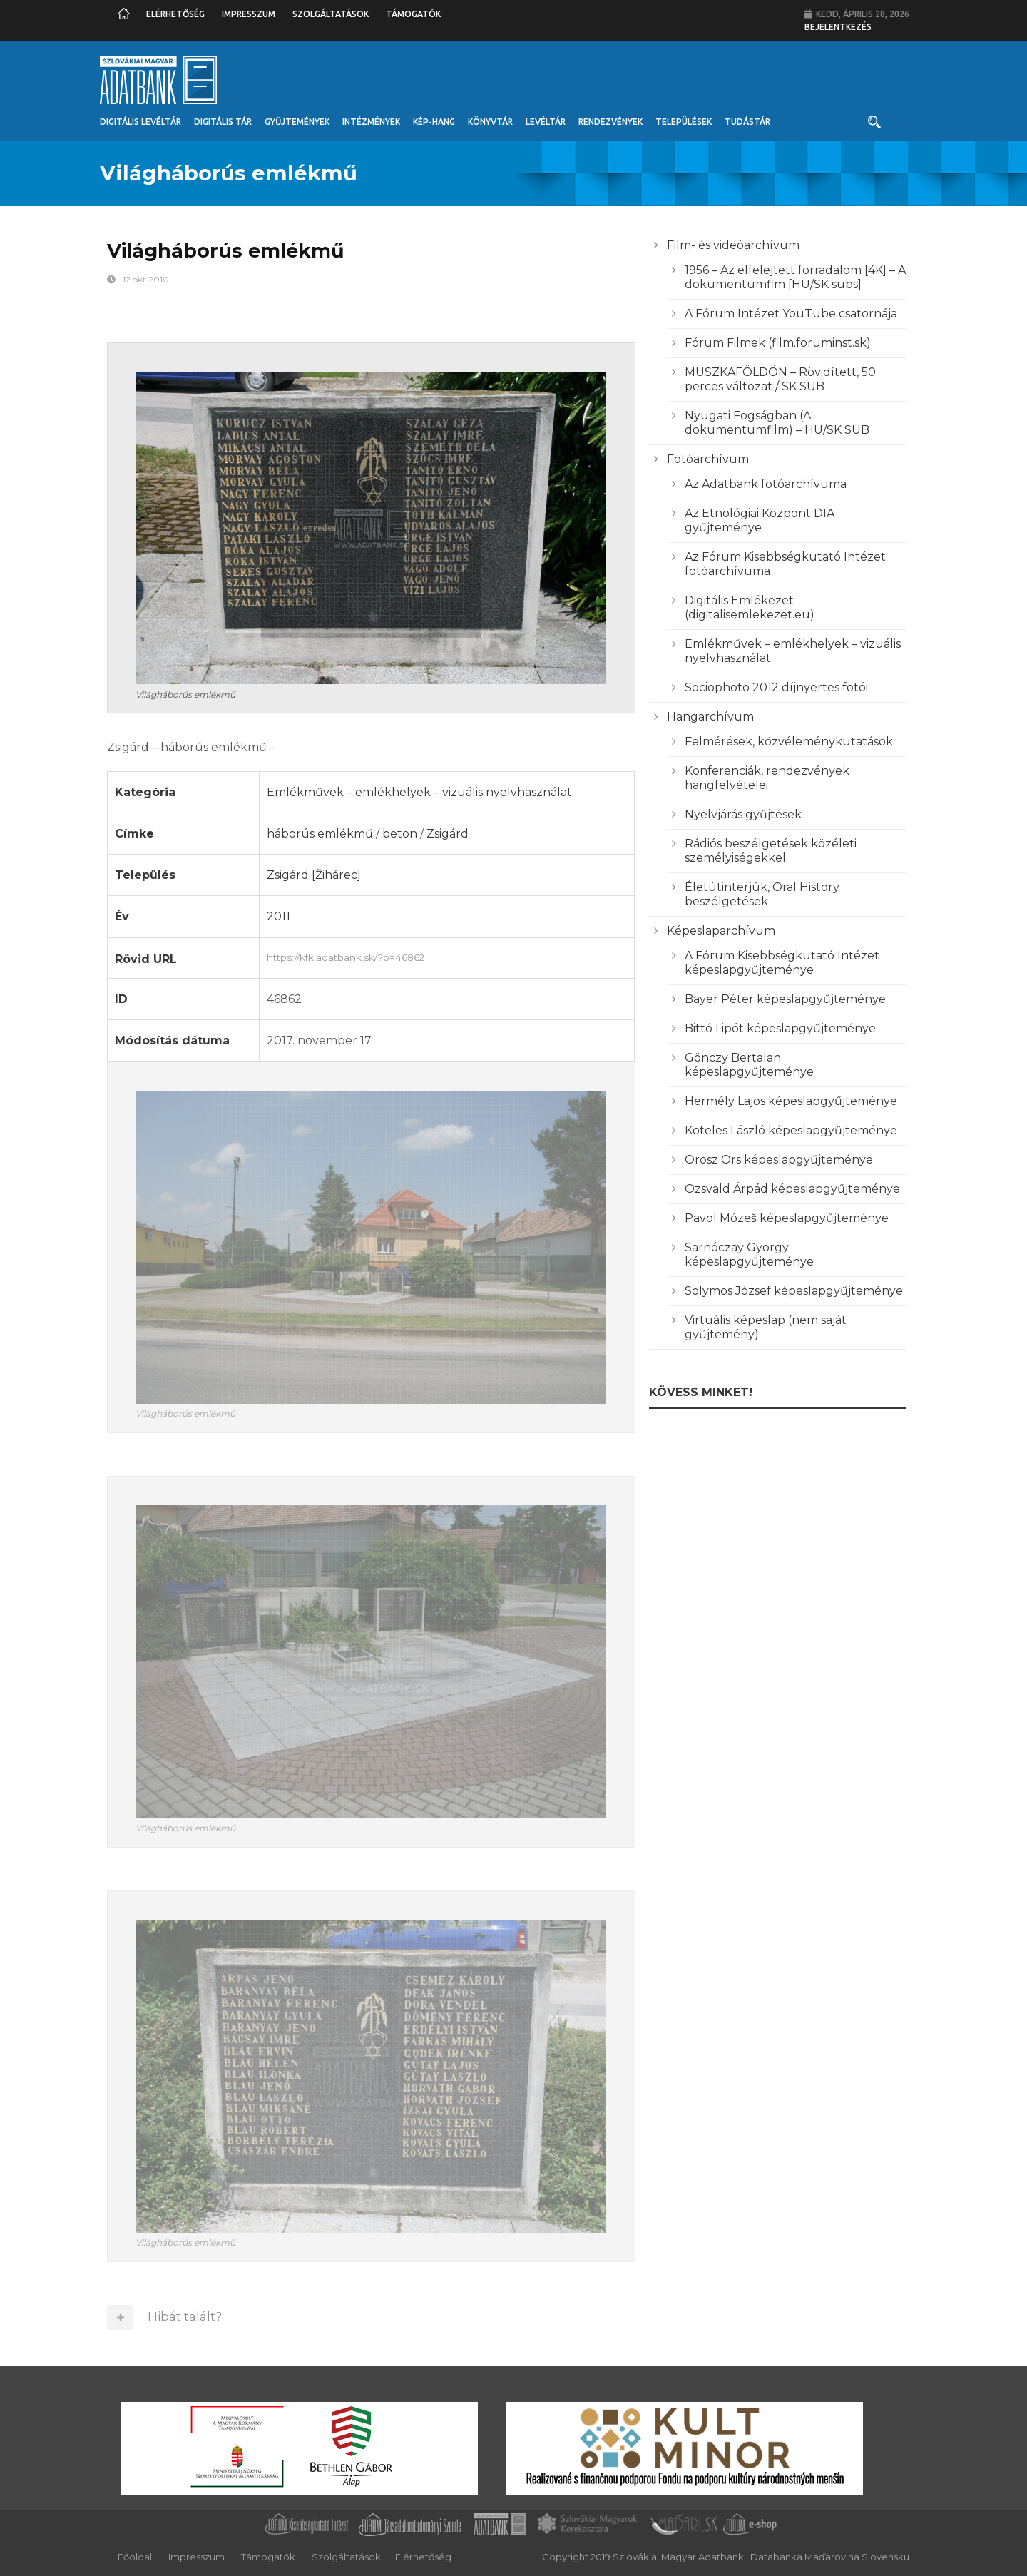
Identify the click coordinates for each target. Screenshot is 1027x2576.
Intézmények (371, 121)
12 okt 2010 (146, 279)
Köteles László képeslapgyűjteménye (791, 1130)
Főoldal (135, 2556)
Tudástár (747, 121)
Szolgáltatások (330, 14)
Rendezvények (610, 121)
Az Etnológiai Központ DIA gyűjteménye (759, 520)
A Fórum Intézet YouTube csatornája (791, 313)
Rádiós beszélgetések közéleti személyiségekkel (771, 851)
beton (399, 833)
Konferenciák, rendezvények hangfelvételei (767, 778)
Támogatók (413, 14)
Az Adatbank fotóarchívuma (766, 484)
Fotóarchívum (708, 459)
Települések (683, 121)
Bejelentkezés (838, 26)
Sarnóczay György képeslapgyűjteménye (749, 1254)
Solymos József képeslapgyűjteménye (794, 1291)
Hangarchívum (710, 716)
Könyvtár (490, 121)
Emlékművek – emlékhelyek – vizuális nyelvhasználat (419, 792)
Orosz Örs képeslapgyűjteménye (779, 1159)
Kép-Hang (434, 121)
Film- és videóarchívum (733, 245)
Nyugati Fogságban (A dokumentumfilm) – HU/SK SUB (777, 423)
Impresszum (248, 14)
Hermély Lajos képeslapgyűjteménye (791, 1101)
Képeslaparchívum (721, 930)
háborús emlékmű (320, 833)
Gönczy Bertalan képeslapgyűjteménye (749, 1065)
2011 (278, 916)
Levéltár (546, 121)
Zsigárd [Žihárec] (314, 875)
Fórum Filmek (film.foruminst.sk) (778, 343)
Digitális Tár (223, 121)
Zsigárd (447, 833)
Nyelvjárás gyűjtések (743, 814)
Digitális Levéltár (140, 121)
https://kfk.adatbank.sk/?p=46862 (447, 956)
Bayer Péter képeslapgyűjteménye (785, 999)
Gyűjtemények (297, 121)
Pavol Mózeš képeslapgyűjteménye (787, 1218)
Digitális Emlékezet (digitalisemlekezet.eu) (749, 607)
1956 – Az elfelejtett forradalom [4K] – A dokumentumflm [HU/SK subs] (795, 277)
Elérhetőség (175, 14)
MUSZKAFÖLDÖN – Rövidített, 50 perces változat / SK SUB (780, 379)
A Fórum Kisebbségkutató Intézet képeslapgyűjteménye (782, 963)
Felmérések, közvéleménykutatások (789, 741)
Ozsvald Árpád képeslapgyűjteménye (792, 1189)
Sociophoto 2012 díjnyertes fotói (776, 687)
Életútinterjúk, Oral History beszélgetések (762, 894)
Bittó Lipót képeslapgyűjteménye (780, 1028)
